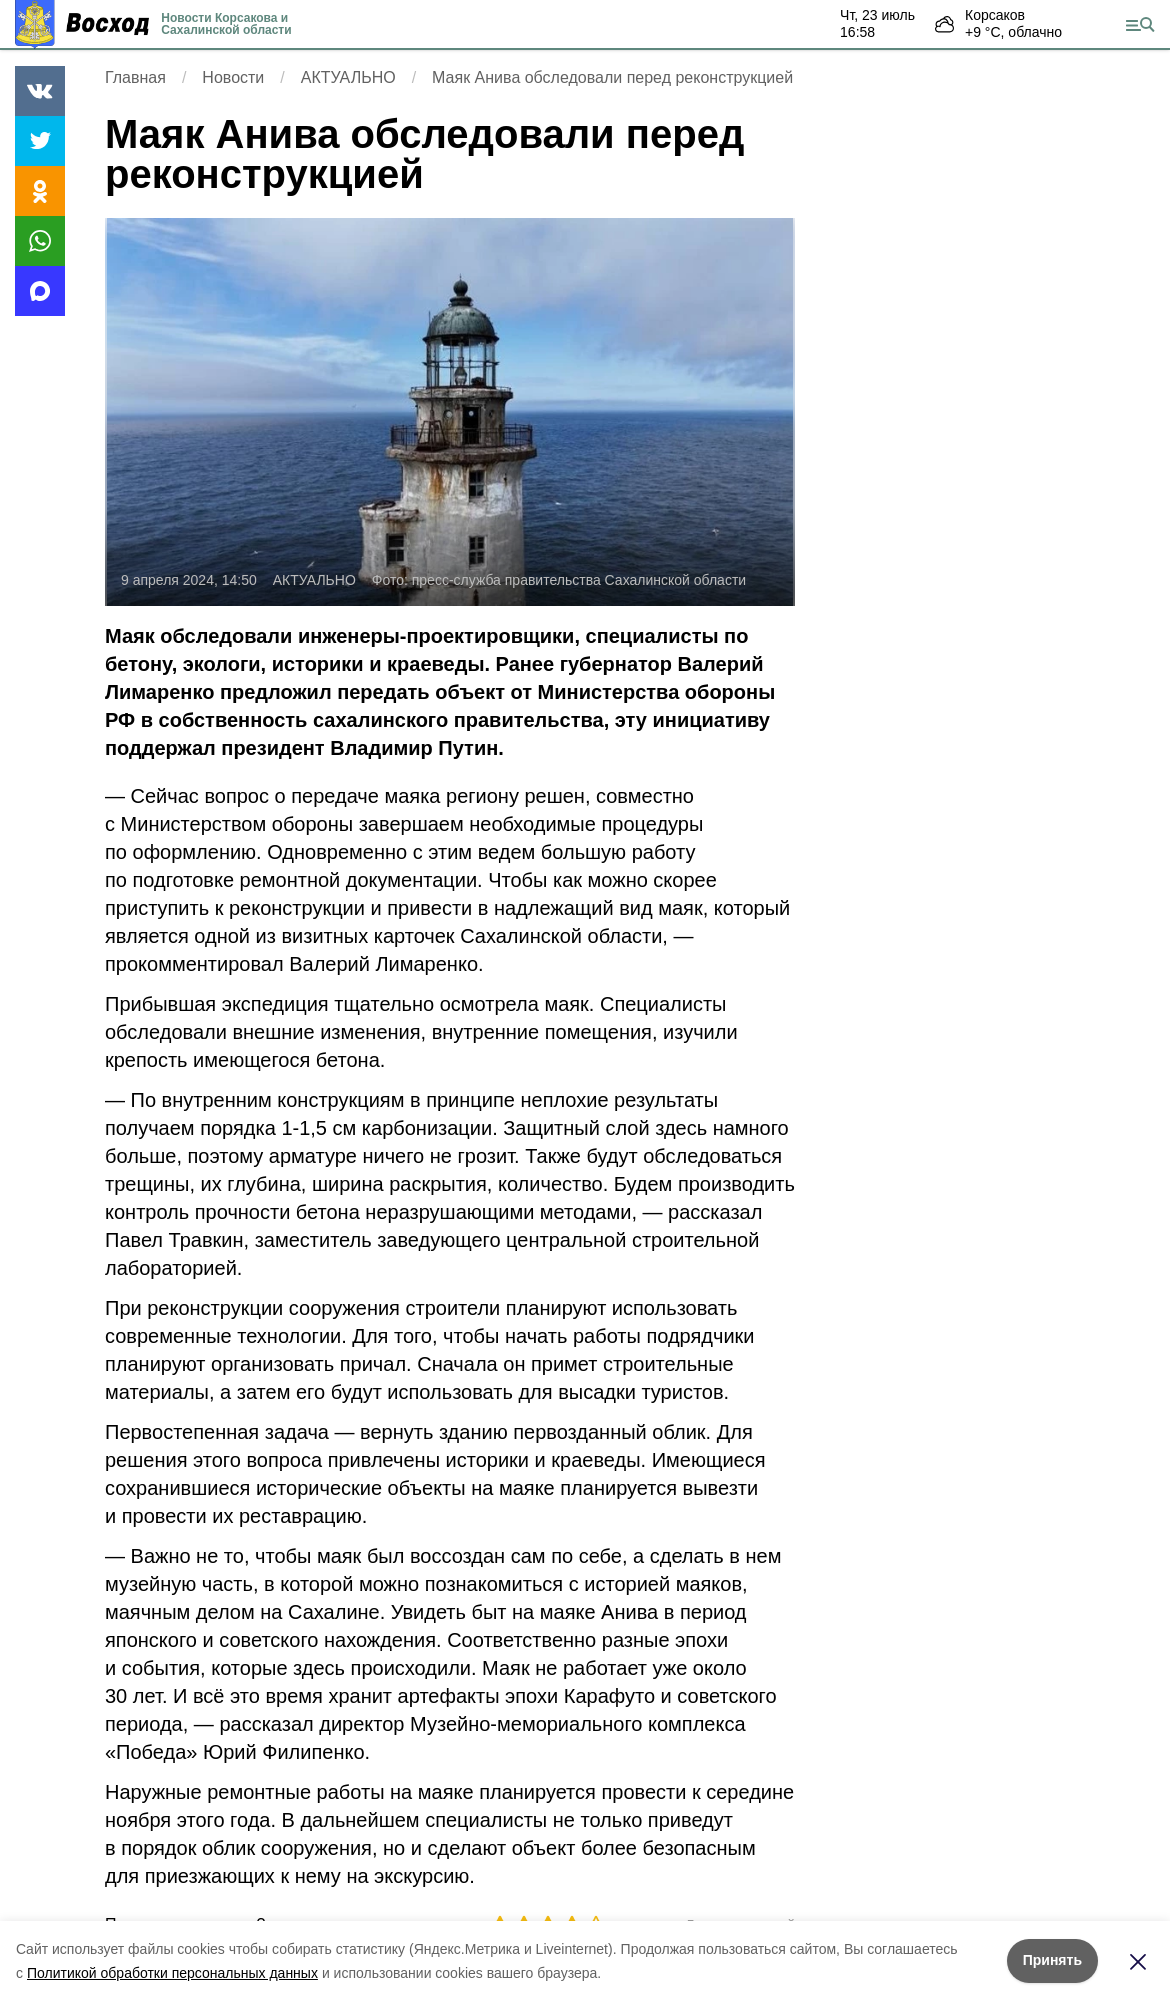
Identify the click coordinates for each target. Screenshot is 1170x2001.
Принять (1052, 1960)
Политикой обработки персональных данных (172, 1973)
